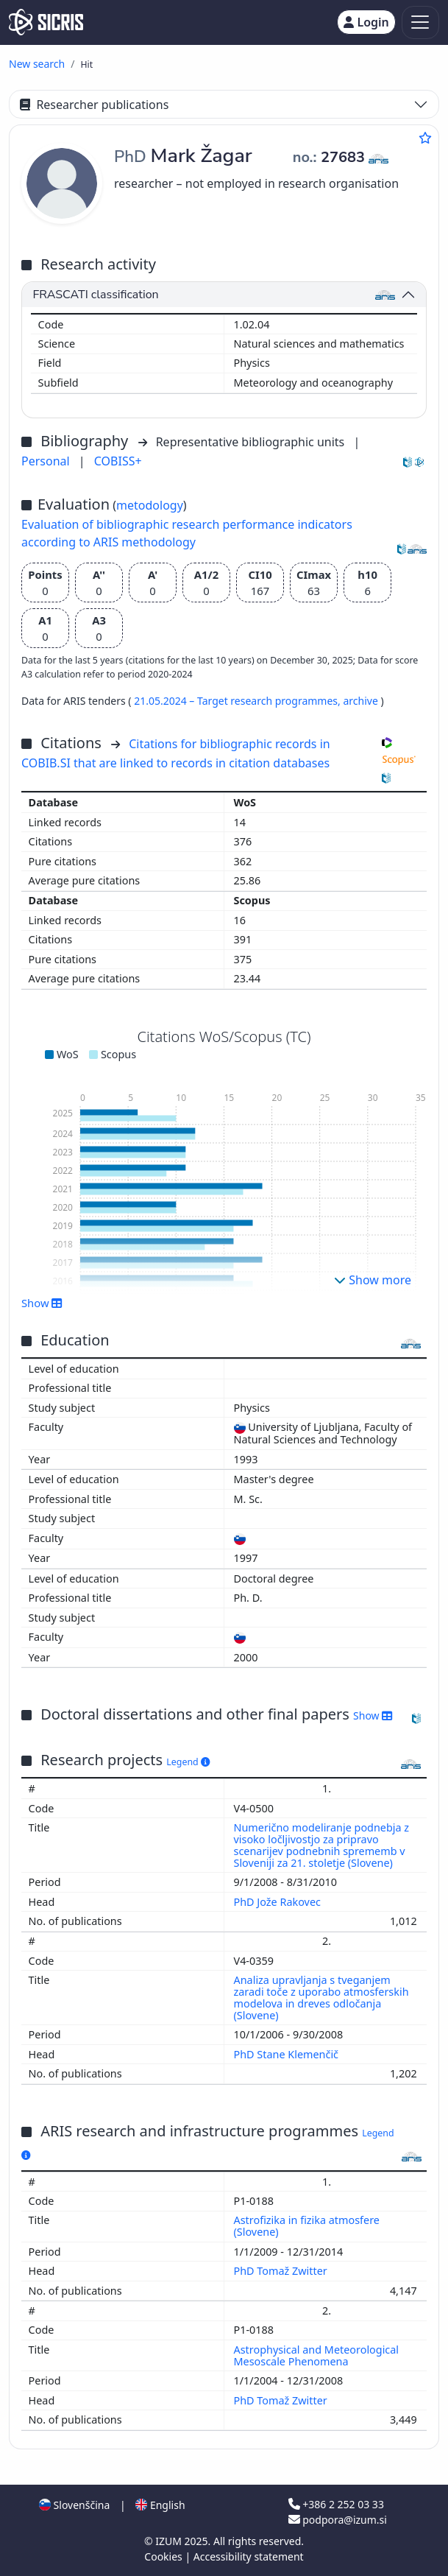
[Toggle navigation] (420, 22)
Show (42, 1302)
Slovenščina (74, 2505)
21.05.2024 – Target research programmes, (238, 701)
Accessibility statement (248, 2556)
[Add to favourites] (425, 137)
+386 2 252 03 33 (336, 2504)
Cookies (164, 2556)
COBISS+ (118, 461)
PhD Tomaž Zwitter (282, 2271)
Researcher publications (94, 104)
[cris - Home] (46, 22)
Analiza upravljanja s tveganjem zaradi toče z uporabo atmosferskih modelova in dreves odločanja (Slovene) (321, 1997)
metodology (149, 505)
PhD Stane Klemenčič (287, 2054)
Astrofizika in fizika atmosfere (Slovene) (307, 2226)
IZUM (169, 2541)
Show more (372, 1280)
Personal (47, 461)
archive (361, 701)
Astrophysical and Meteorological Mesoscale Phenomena (316, 2355)
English (160, 2505)
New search (37, 64)
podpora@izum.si (337, 2520)
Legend (188, 1762)
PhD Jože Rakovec (279, 1902)
